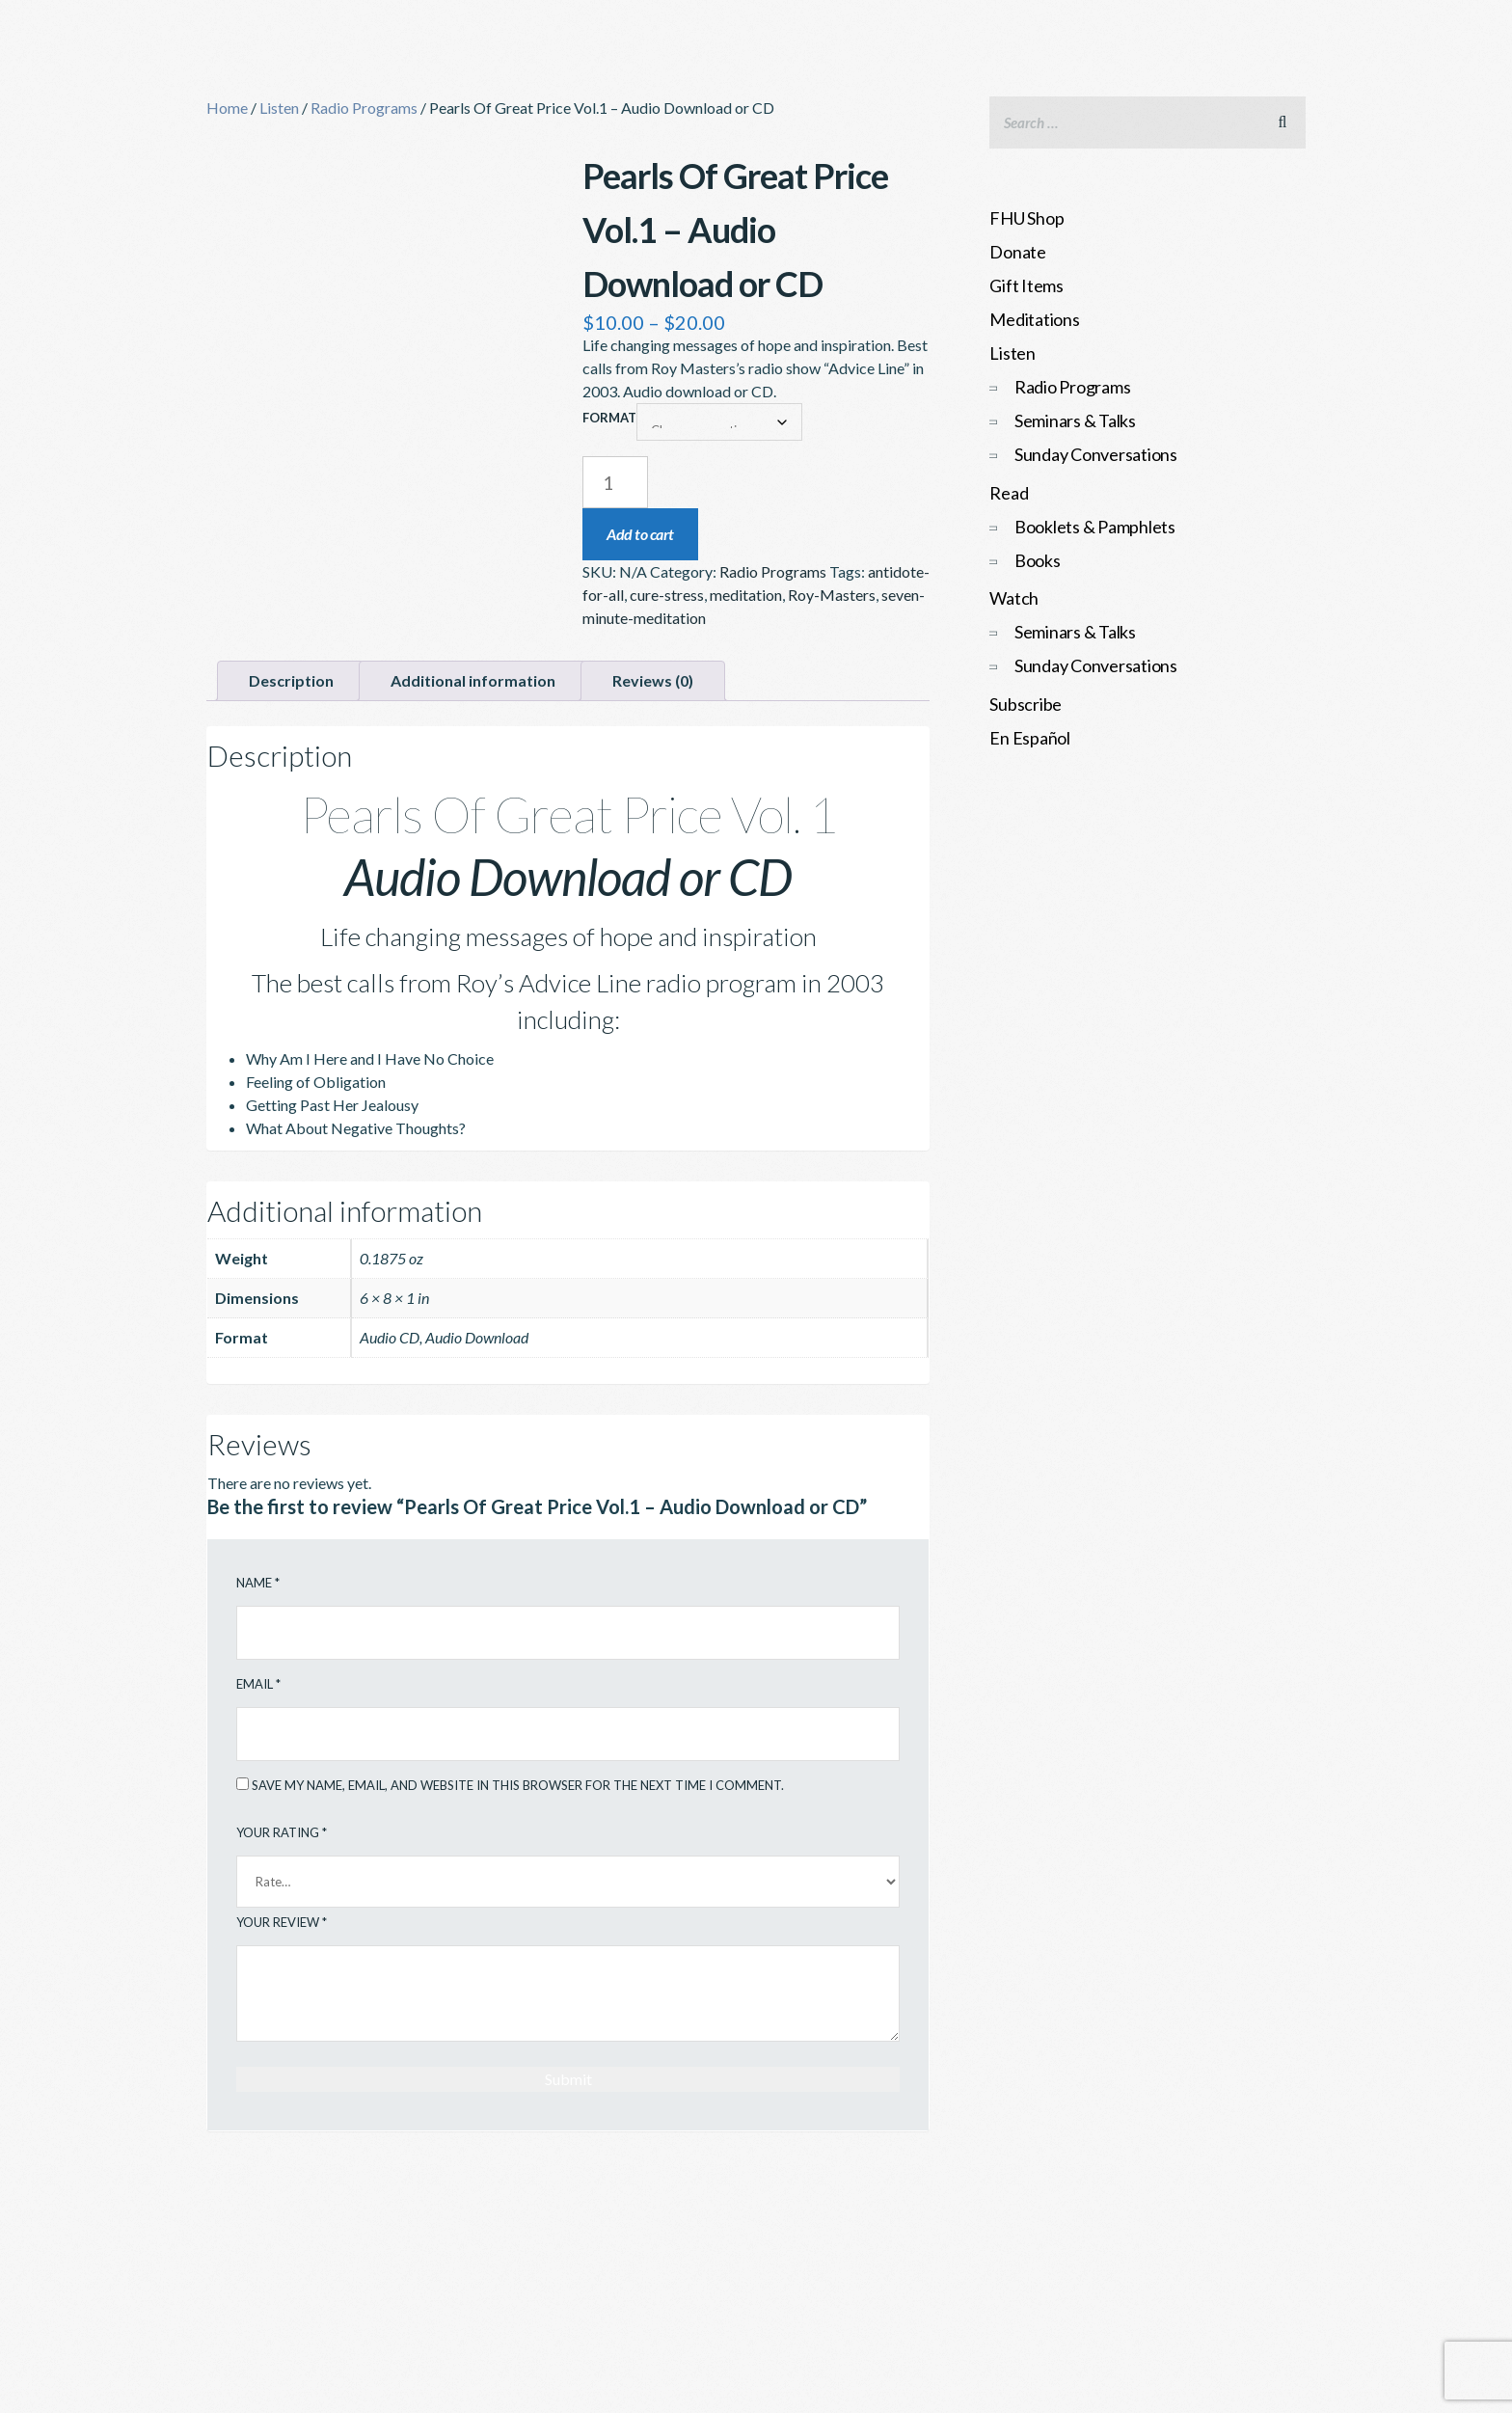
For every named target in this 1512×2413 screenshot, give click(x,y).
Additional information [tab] (473, 680)
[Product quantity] (615, 482)
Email (258, 1684)
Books (1037, 560)
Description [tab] (291, 680)
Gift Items (1026, 285)
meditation (746, 594)
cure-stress (667, 594)
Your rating (281, 1832)
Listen (279, 107)
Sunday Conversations (1095, 454)
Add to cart (640, 534)
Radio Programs (364, 107)
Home (227, 107)
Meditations (1034, 319)
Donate (1017, 251)
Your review (281, 1922)
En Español (1029, 737)
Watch (1014, 598)
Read (1008, 492)
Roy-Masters (832, 594)
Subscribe (1025, 704)
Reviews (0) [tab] (652, 680)
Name (258, 1582)
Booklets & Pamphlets (1094, 526)
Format (609, 417)
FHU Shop (1026, 218)
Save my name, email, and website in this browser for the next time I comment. (518, 1785)
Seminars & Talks (1075, 420)
